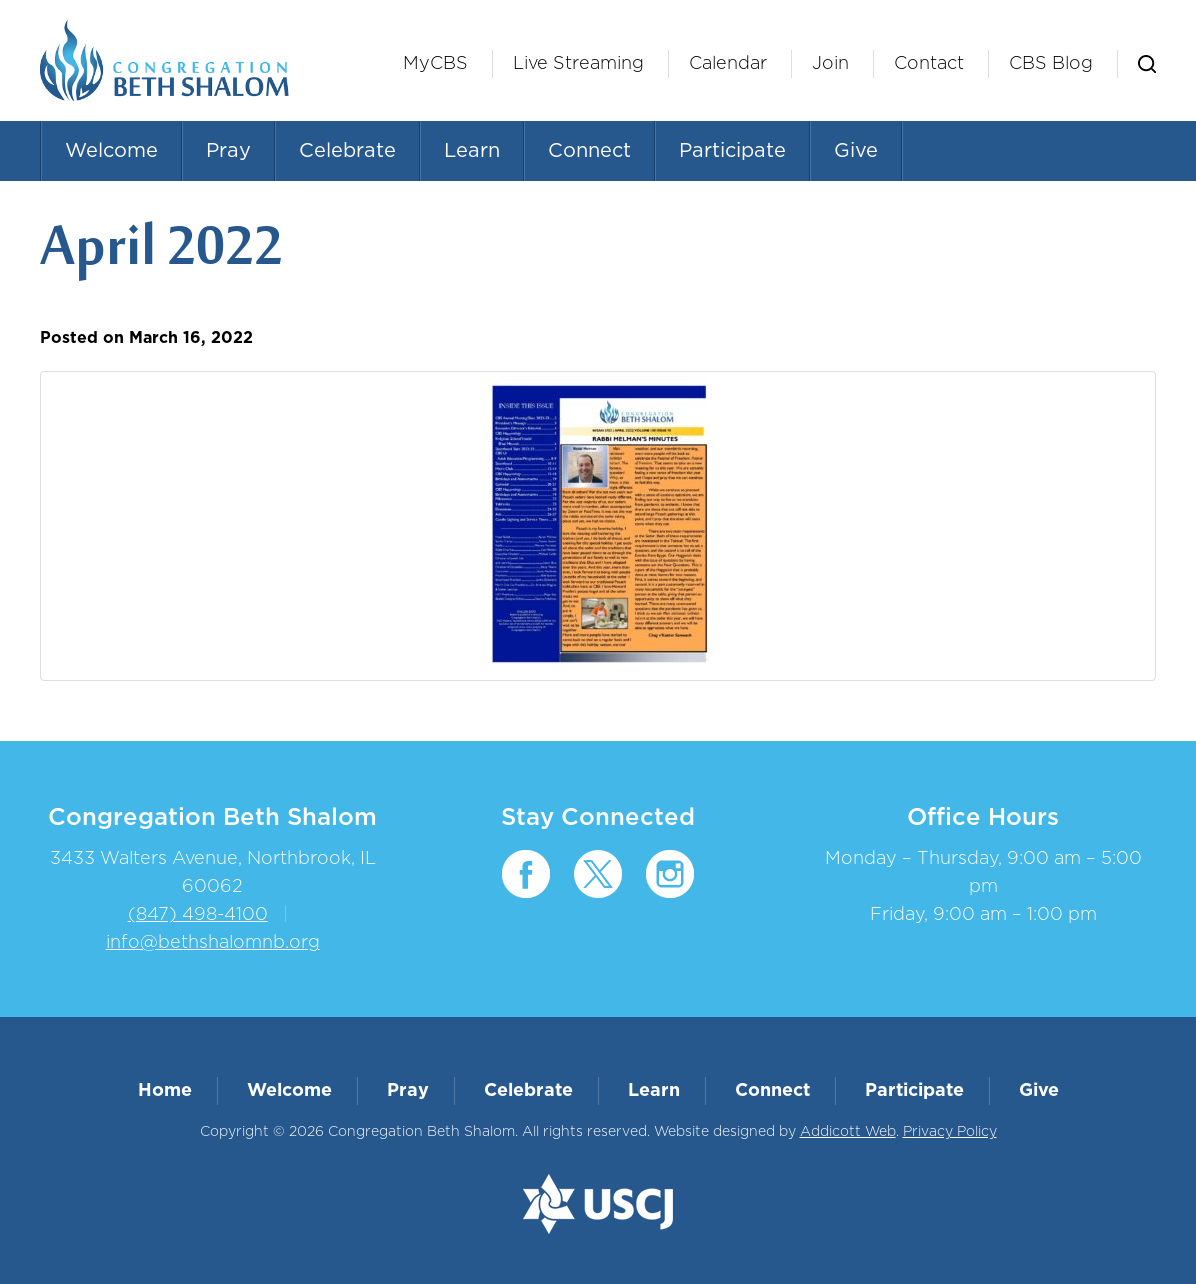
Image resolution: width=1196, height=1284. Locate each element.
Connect (589, 151)
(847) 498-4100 (198, 915)
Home (165, 1091)
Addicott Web (848, 1132)
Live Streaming (578, 64)
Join (830, 64)
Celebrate (347, 151)
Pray (228, 151)
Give (856, 151)
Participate (732, 151)
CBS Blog (1051, 64)
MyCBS (435, 64)
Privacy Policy (950, 1132)
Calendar (728, 64)
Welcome (111, 151)
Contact (929, 64)
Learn (472, 151)
